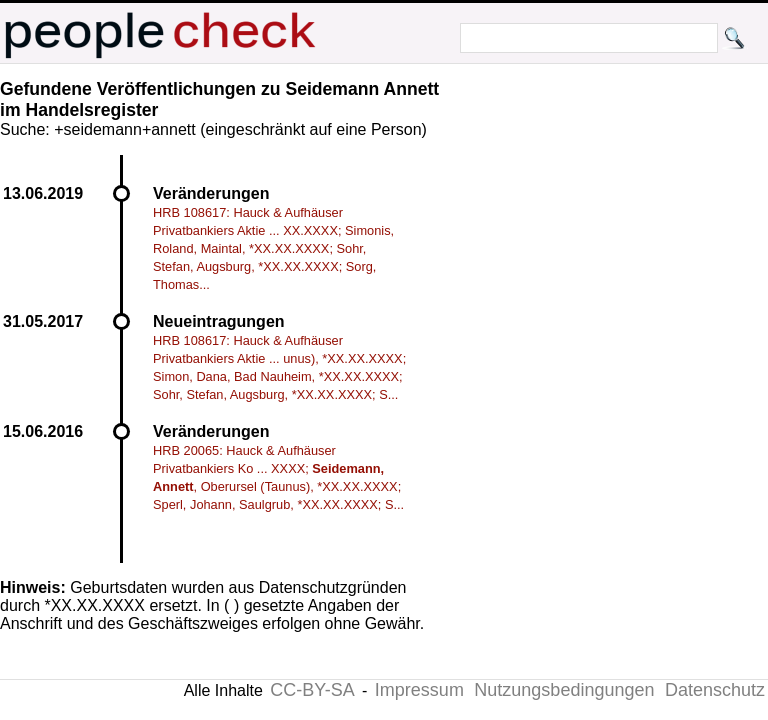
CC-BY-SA (312, 690)
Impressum (419, 690)
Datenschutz (715, 690)
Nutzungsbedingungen (564, 690)
